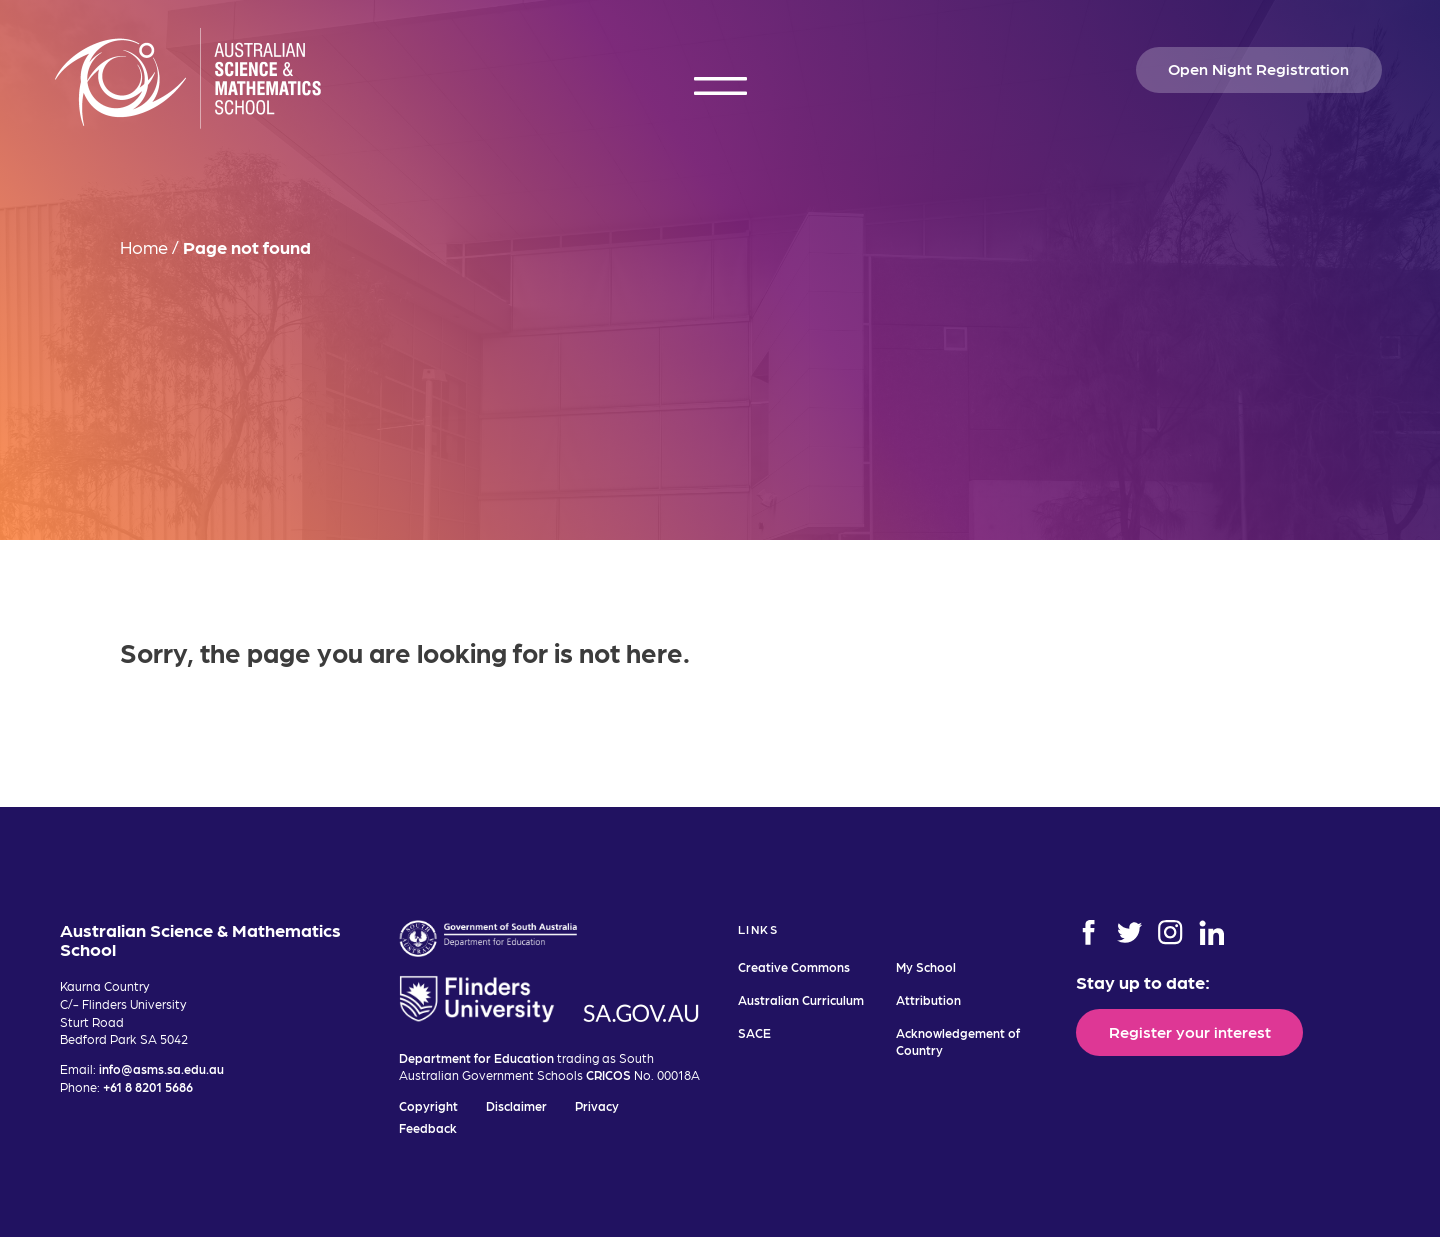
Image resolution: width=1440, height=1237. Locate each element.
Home (144, 246)
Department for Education (476, 1057)
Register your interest (1190, 1031)
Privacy (597, 1105)
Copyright (428, 1105)
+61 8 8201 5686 (148, 1086)
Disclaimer (516, 1105)
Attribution (928, 999)
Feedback (428, 1127)
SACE (754, 1032)
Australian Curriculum (801, 999)
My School (926, 966)
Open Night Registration (1258, 68)
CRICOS (608, 1074)
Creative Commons (794, 966)
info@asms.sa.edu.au (161, 1068)
